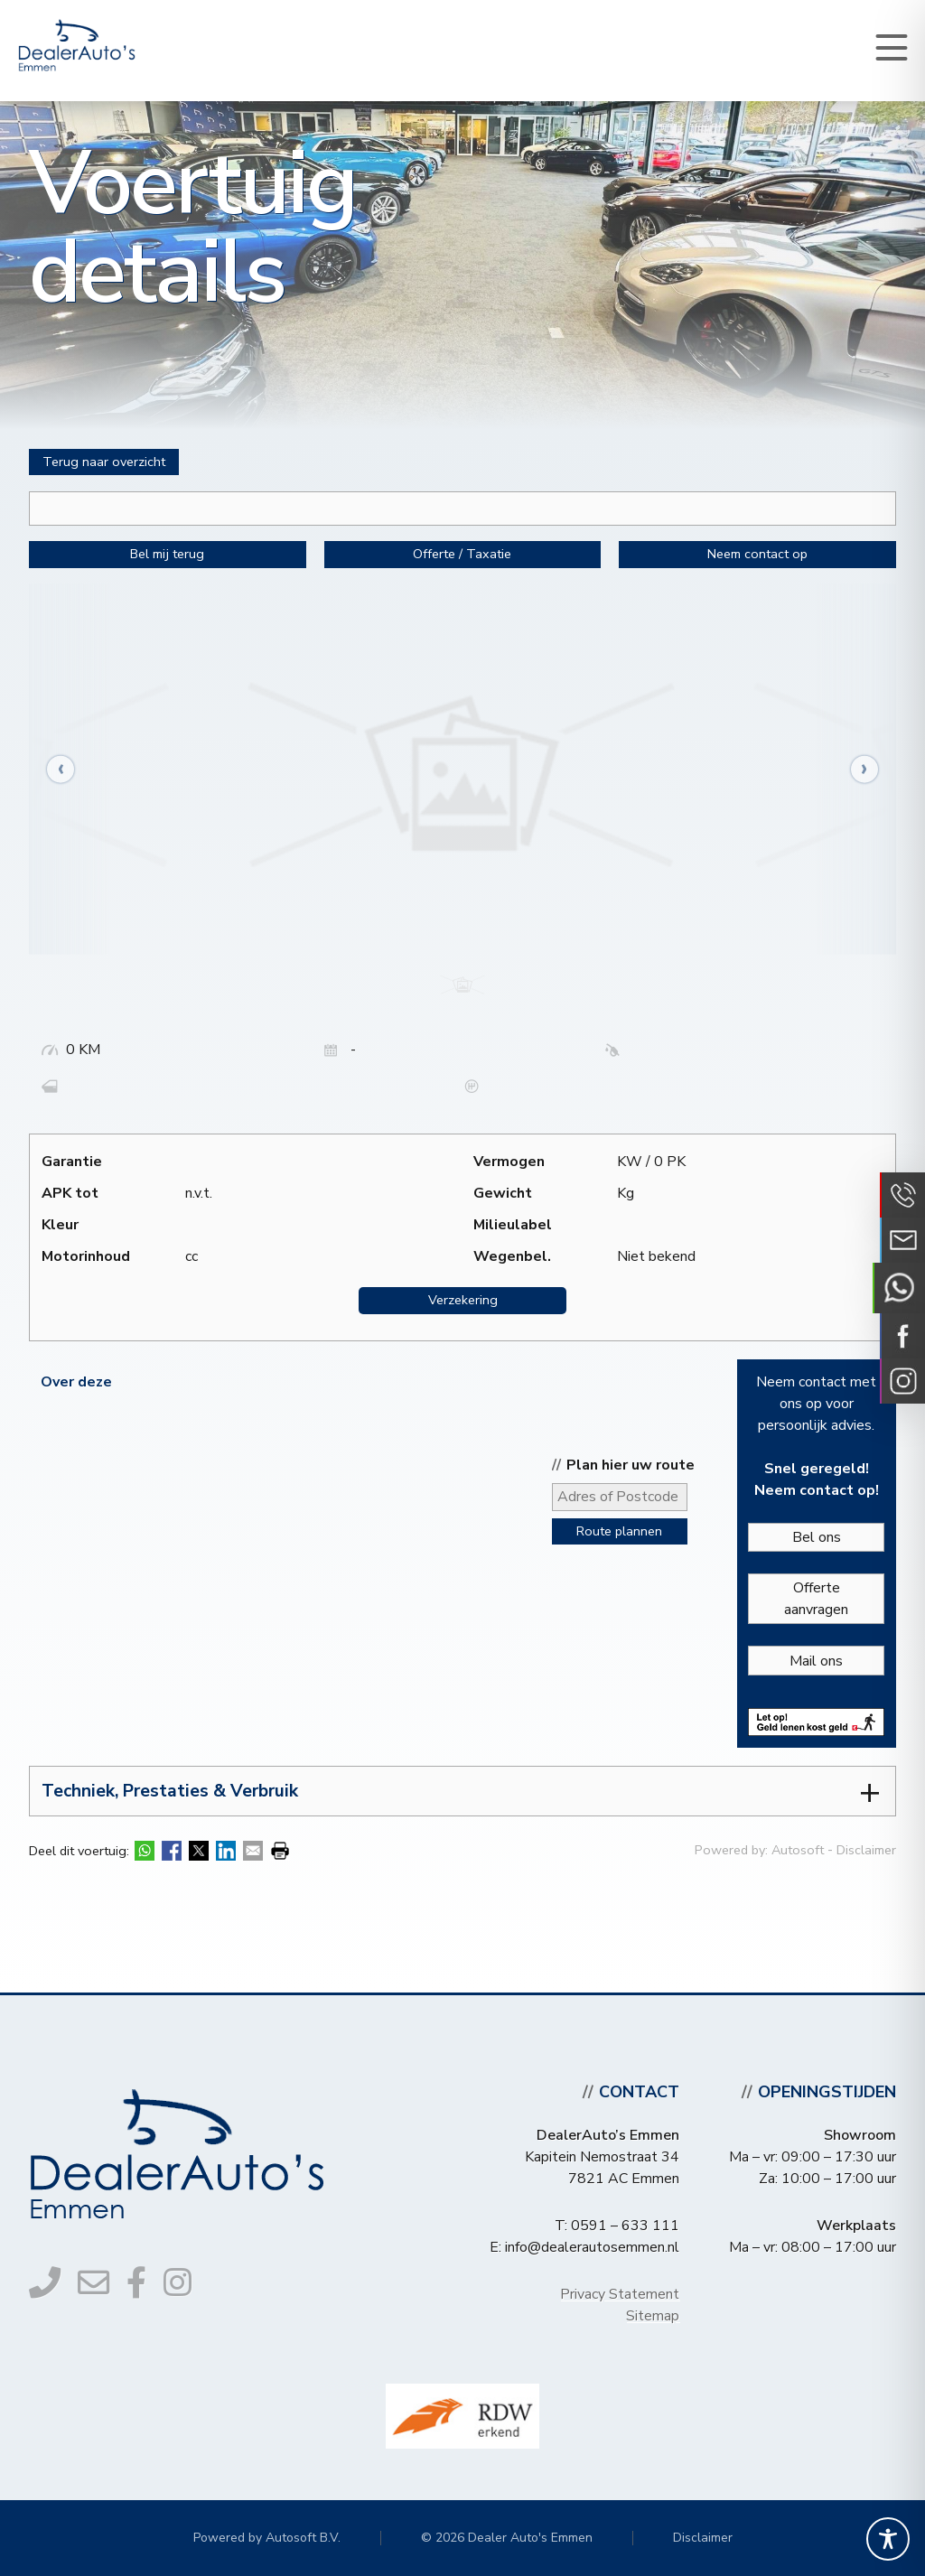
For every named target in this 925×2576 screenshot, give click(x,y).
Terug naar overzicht (103, 462)
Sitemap (652, 2316)
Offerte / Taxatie (462, 554)
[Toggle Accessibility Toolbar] (887, 2538)
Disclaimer (866, 1850)
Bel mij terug (167, 554)
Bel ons (816, 1537)
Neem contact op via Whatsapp (899, 1288)
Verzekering (463, 1300)
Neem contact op (757, 554)
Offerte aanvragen (816, 1598)
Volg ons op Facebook (902, 1335)
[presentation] (69, 769)
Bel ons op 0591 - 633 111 (902, 1195)
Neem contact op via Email (902, 1240)
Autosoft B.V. (303, 2537)
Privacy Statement (619, 2294)
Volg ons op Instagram (902, 1381)
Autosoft (797, 1850)
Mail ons (816, 1661)
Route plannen (619, 1531)
